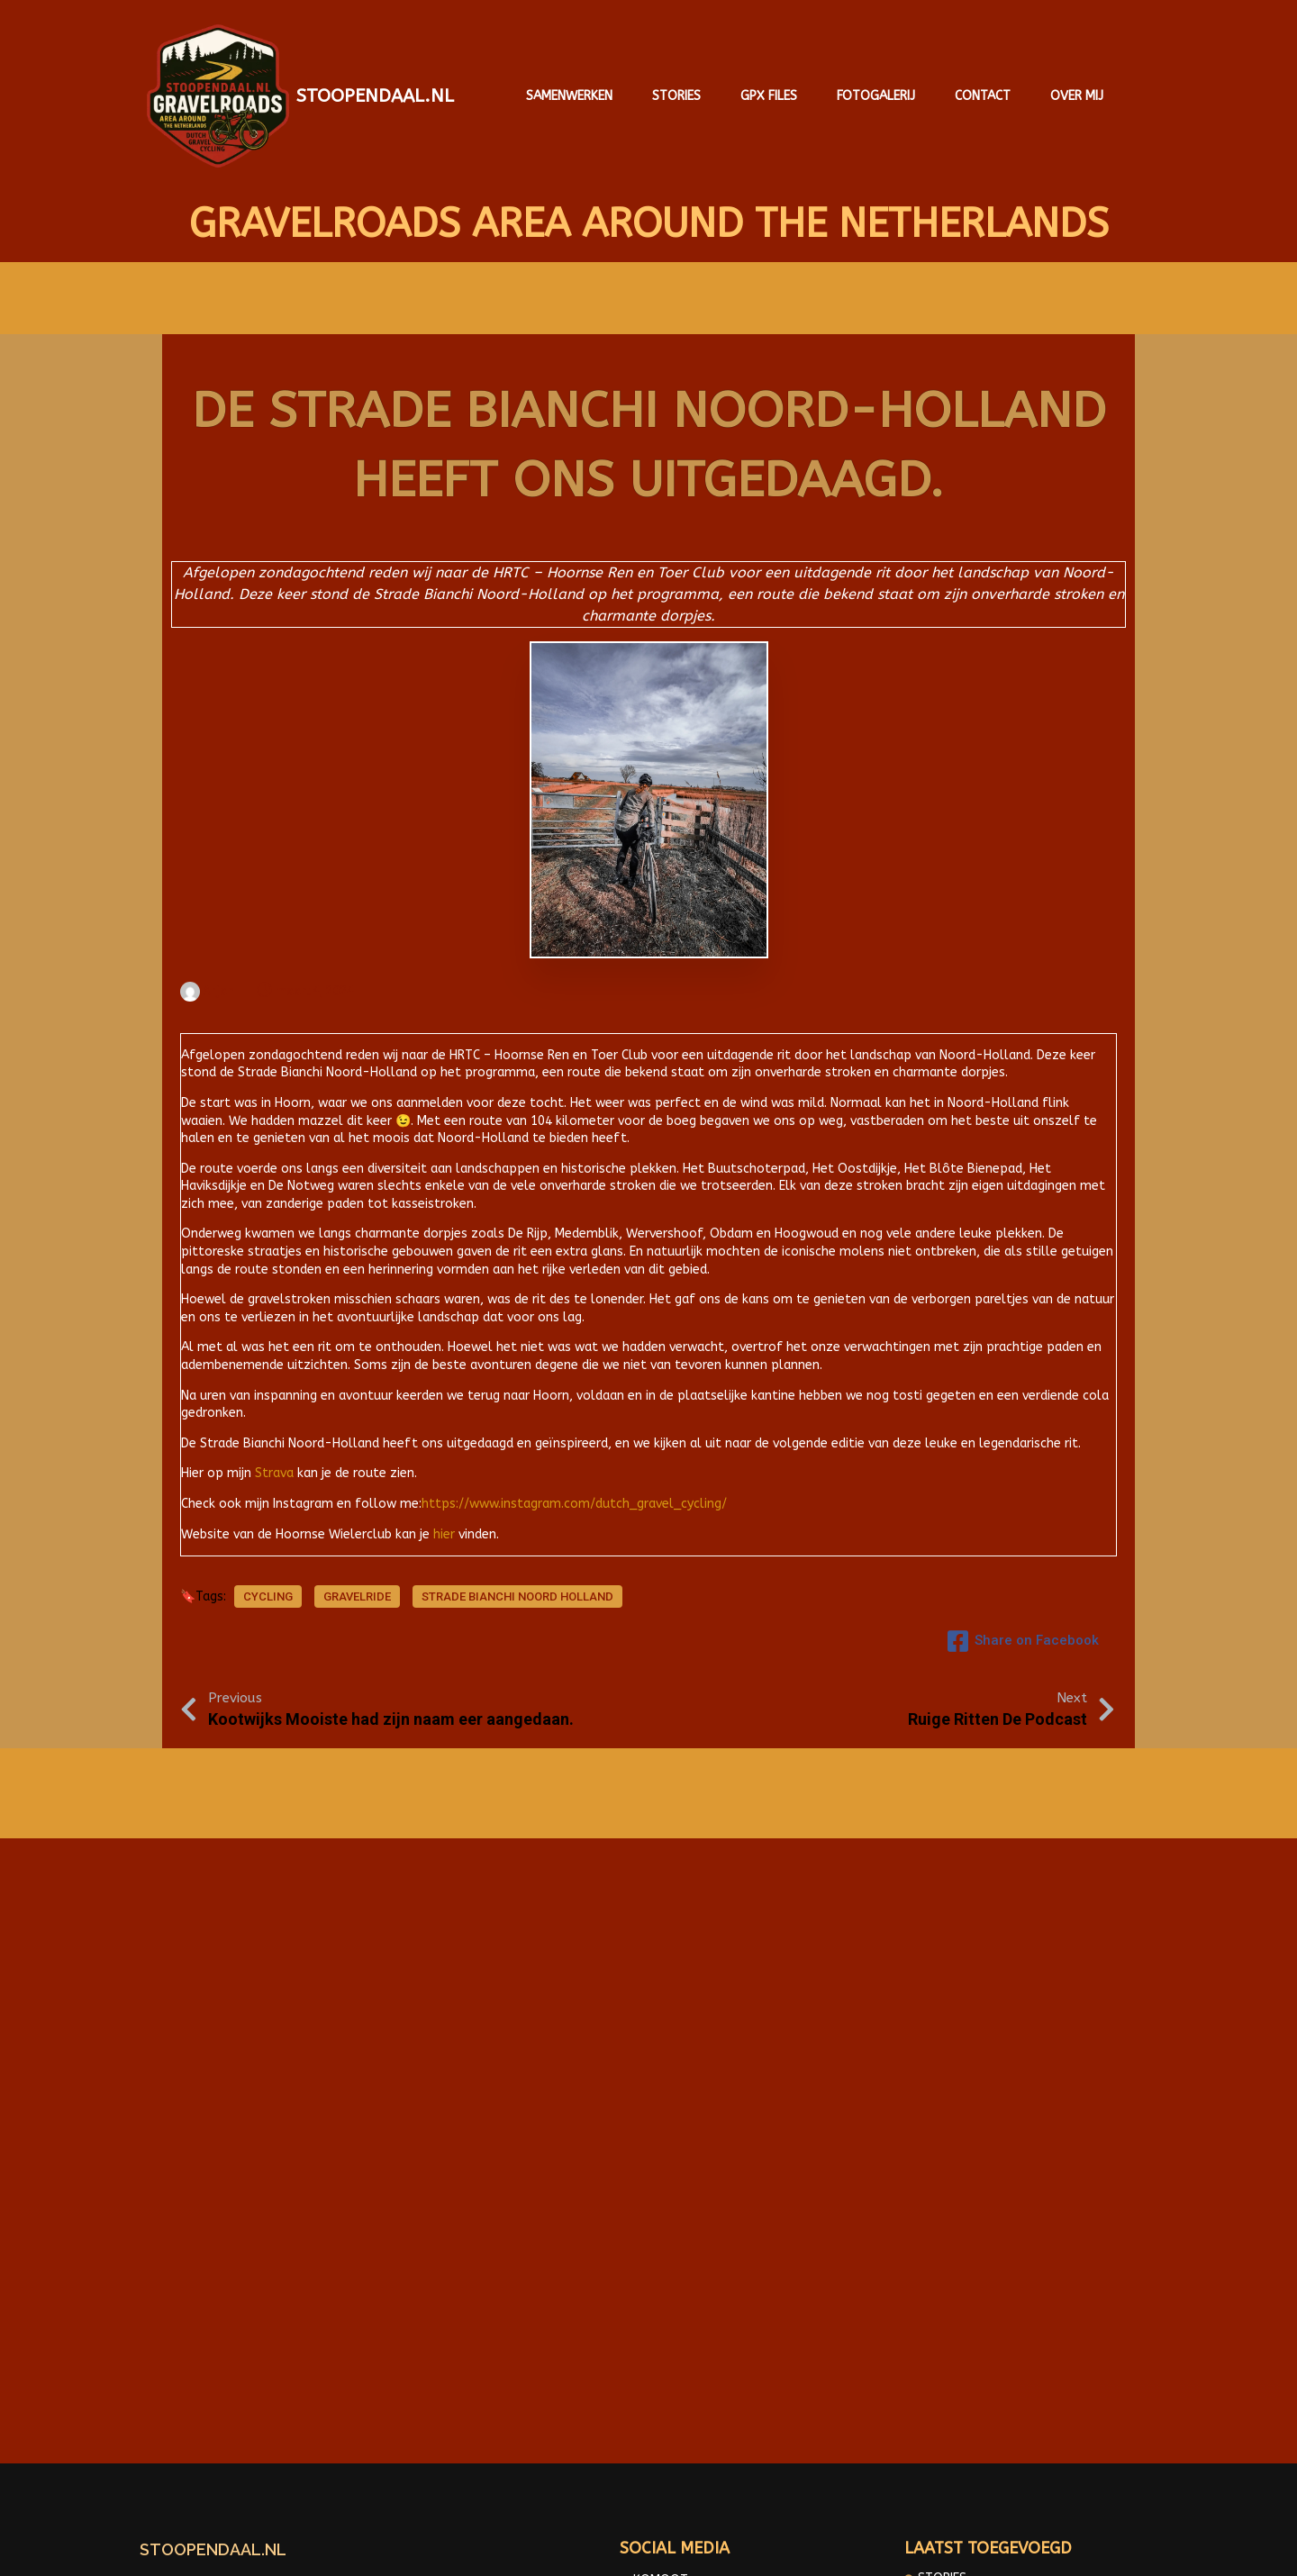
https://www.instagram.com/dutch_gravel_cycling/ (574, 1493)
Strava (274, 1463)
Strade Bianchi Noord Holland (517, 1593)
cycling (268, 1593)
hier (444, 1523)
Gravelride (357, 1593)
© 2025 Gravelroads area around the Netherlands (648, 2549)
